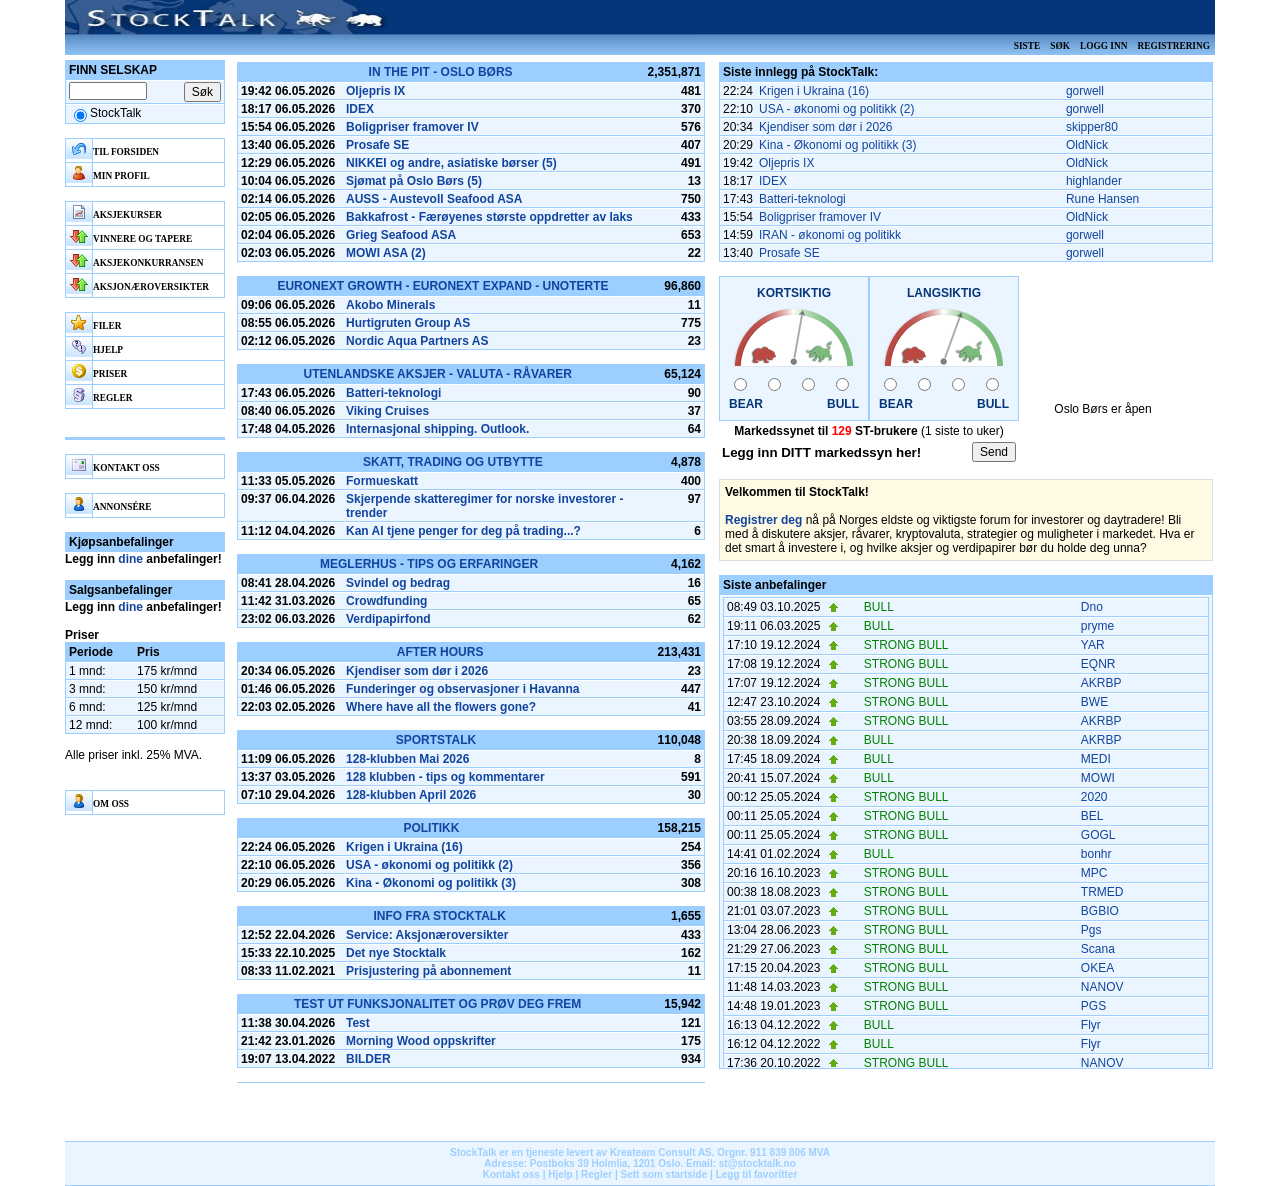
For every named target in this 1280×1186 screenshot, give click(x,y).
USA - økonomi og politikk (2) (429, 865)
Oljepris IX (375, 91)
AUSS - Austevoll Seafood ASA (434, 199)
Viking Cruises (387, 411)
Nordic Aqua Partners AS (417, 341)
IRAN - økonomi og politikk (830, 235)
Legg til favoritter (757, 1174)
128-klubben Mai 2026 (407, 759)
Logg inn (1103, 46)
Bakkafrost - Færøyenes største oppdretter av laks (489, 217)
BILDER (368, 1059)
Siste (1027, 46)
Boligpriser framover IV (412, 127)
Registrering (1173, 46)
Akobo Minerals (390, 305)
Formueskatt (382, 481)
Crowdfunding (386, 601)
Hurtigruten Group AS (408, 323)
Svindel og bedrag (398, 583)
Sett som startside (664, 1174)
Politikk (431, 828)
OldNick (1087, 145)
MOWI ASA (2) (386, 253)
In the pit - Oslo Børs (441, 72)
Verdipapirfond (388, 619)
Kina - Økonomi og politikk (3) (431, 883)
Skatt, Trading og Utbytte (453, 462)
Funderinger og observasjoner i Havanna (462, 689)
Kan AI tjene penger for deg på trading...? (463, 531)
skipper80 (1092, 127)
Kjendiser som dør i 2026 (417, 671)
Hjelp (560, 1174)
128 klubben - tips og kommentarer (445, 777)
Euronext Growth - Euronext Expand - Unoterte (442, 286)
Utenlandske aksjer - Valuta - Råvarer (438, 374)
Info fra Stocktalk (439, 916)
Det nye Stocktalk (396, 953)
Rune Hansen (1102, 199)
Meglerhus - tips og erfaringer (429, 564)
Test (358, 1023)
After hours (440, 652)
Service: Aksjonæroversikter (427, 935)
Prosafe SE (377, 145)
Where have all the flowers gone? (441, 707)
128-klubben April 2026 (411, 795)
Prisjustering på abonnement (428, 971)
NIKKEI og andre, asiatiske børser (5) (451, 163)
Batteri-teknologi (393, 393)
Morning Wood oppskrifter (421, 1041)
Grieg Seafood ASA (401, 235)
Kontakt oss (511, 1174)
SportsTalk (436, 740)
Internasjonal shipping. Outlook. (437, 429)
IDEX (360, 109)
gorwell (1085, 91)
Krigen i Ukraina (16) (404, 847)
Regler (596, 1174)
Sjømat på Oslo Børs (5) (414, 181)
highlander (1094, 181)
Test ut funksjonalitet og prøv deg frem (437, 1004)
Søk (1060, 46)
